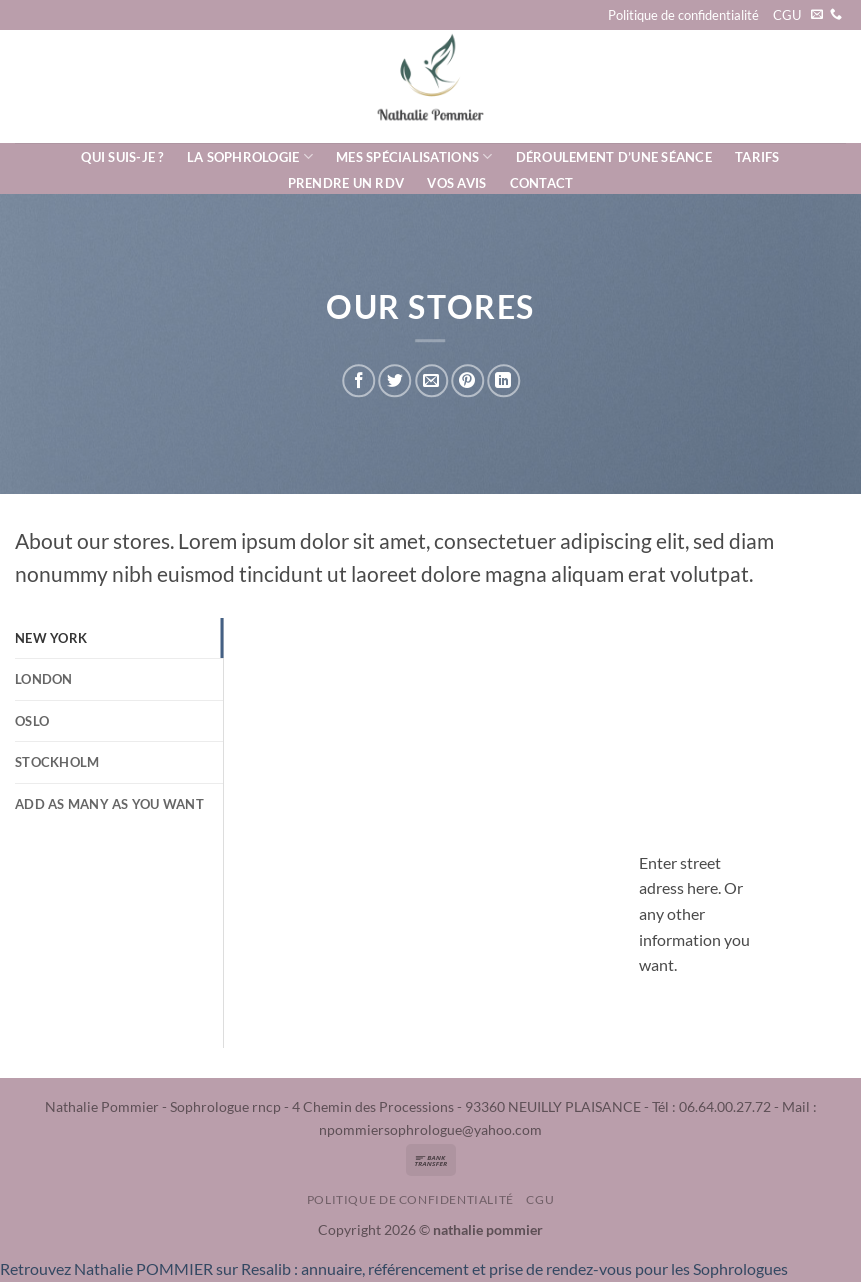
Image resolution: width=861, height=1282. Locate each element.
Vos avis (456, 183)
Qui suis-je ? (122, 157)
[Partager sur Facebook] (359, 380)
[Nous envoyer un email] (817, 15)
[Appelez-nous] (836, 15)
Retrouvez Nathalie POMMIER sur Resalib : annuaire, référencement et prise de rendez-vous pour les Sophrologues (394, 1268)
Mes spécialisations (414, 156)
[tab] (119, 638)
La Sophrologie (250, 156)
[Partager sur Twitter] (395, 380)
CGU (787, 15)
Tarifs (757, 157)
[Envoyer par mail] (431, 380)
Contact (542, 183)
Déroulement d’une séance (614, 157)
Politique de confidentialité (683, 15)
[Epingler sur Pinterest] (467, 380)
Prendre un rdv (346, 183)
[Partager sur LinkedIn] (503, 380)
